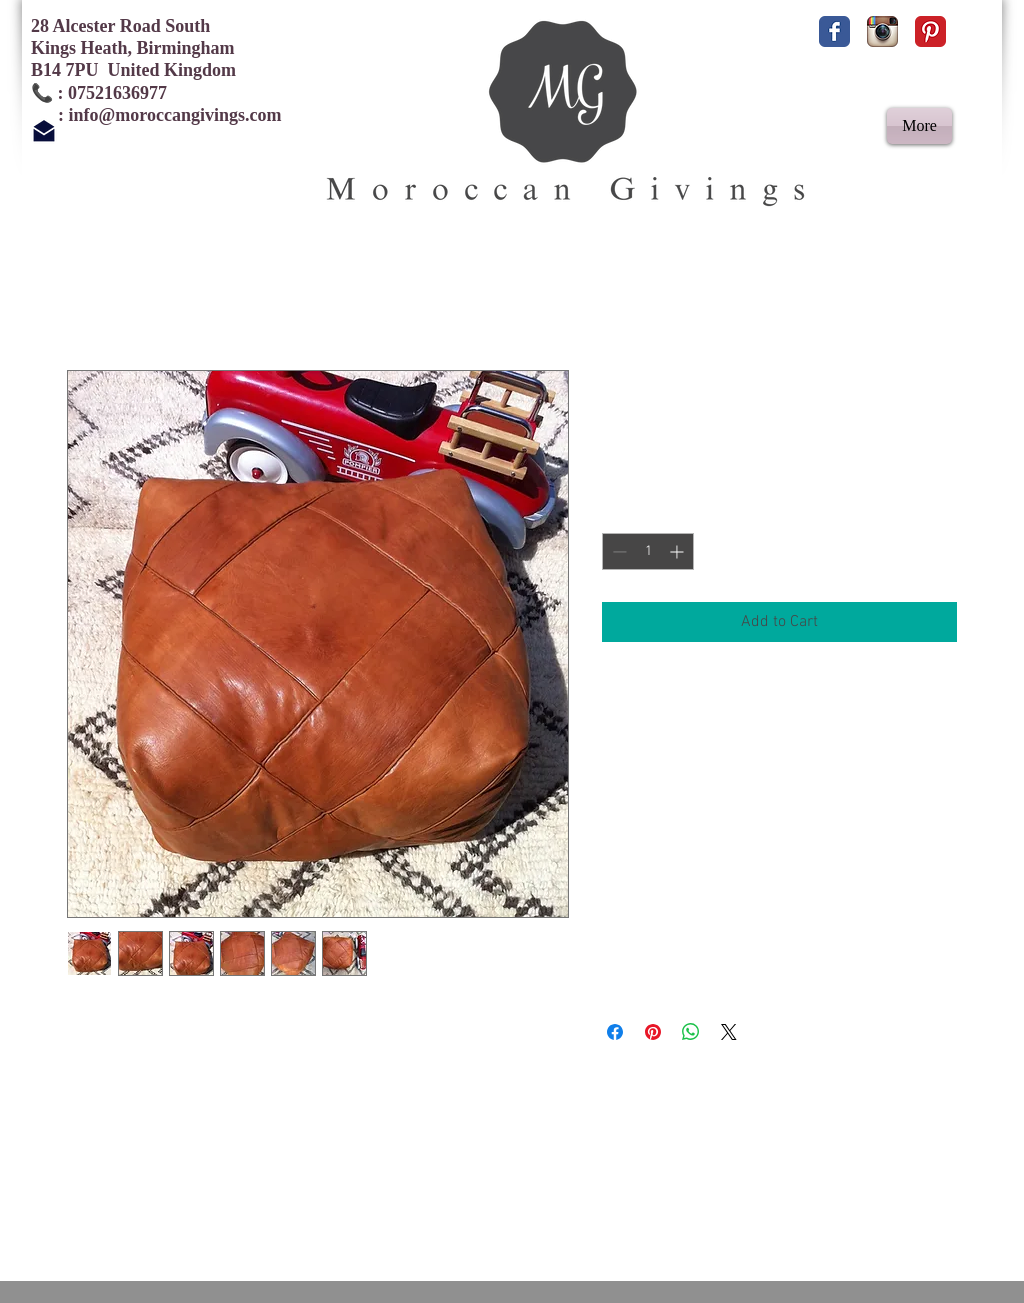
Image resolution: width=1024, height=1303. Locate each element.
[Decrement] (617, 551)
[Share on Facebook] (615, 1032)
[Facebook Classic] (834, 31)
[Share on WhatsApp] (691, 1032)
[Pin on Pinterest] (653, 1032)
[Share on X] (729, 1032)
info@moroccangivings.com (175, 115)
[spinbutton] (648, 551)
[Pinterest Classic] (930, 31)
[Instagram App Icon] (882, 31)
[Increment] (678, 551)
